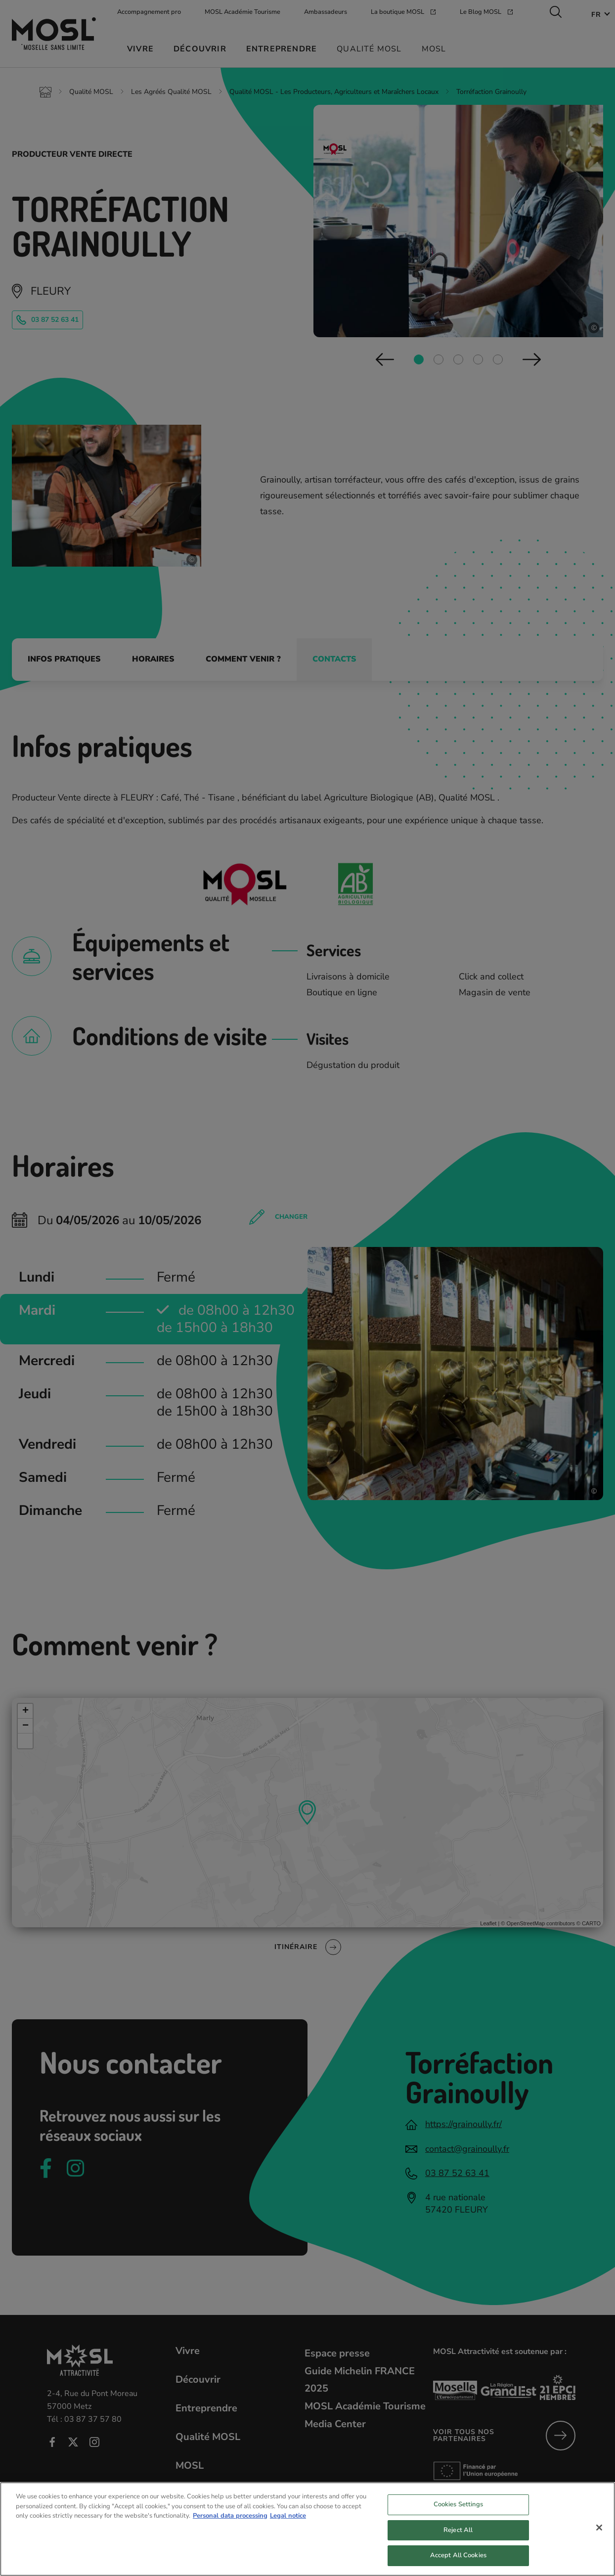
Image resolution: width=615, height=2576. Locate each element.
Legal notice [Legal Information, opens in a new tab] (288, 2518)
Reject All (458, 2532)
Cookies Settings (458, 2506)
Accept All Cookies (458, 2557)
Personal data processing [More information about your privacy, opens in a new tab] (230, 2518)
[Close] (599, 2529)
